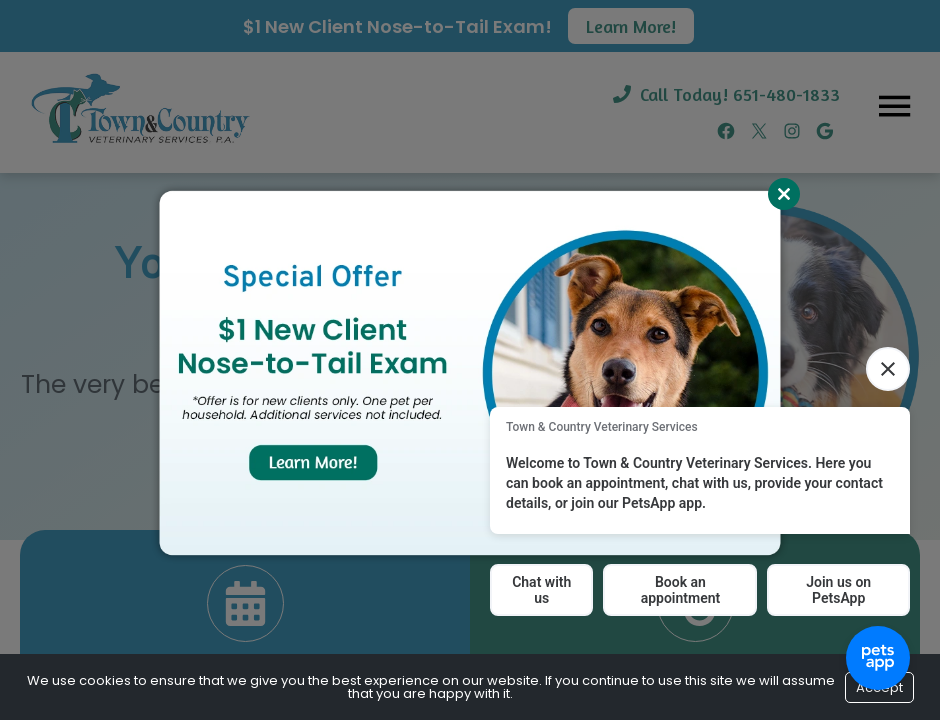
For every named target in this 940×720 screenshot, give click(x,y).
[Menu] (894, 105)
